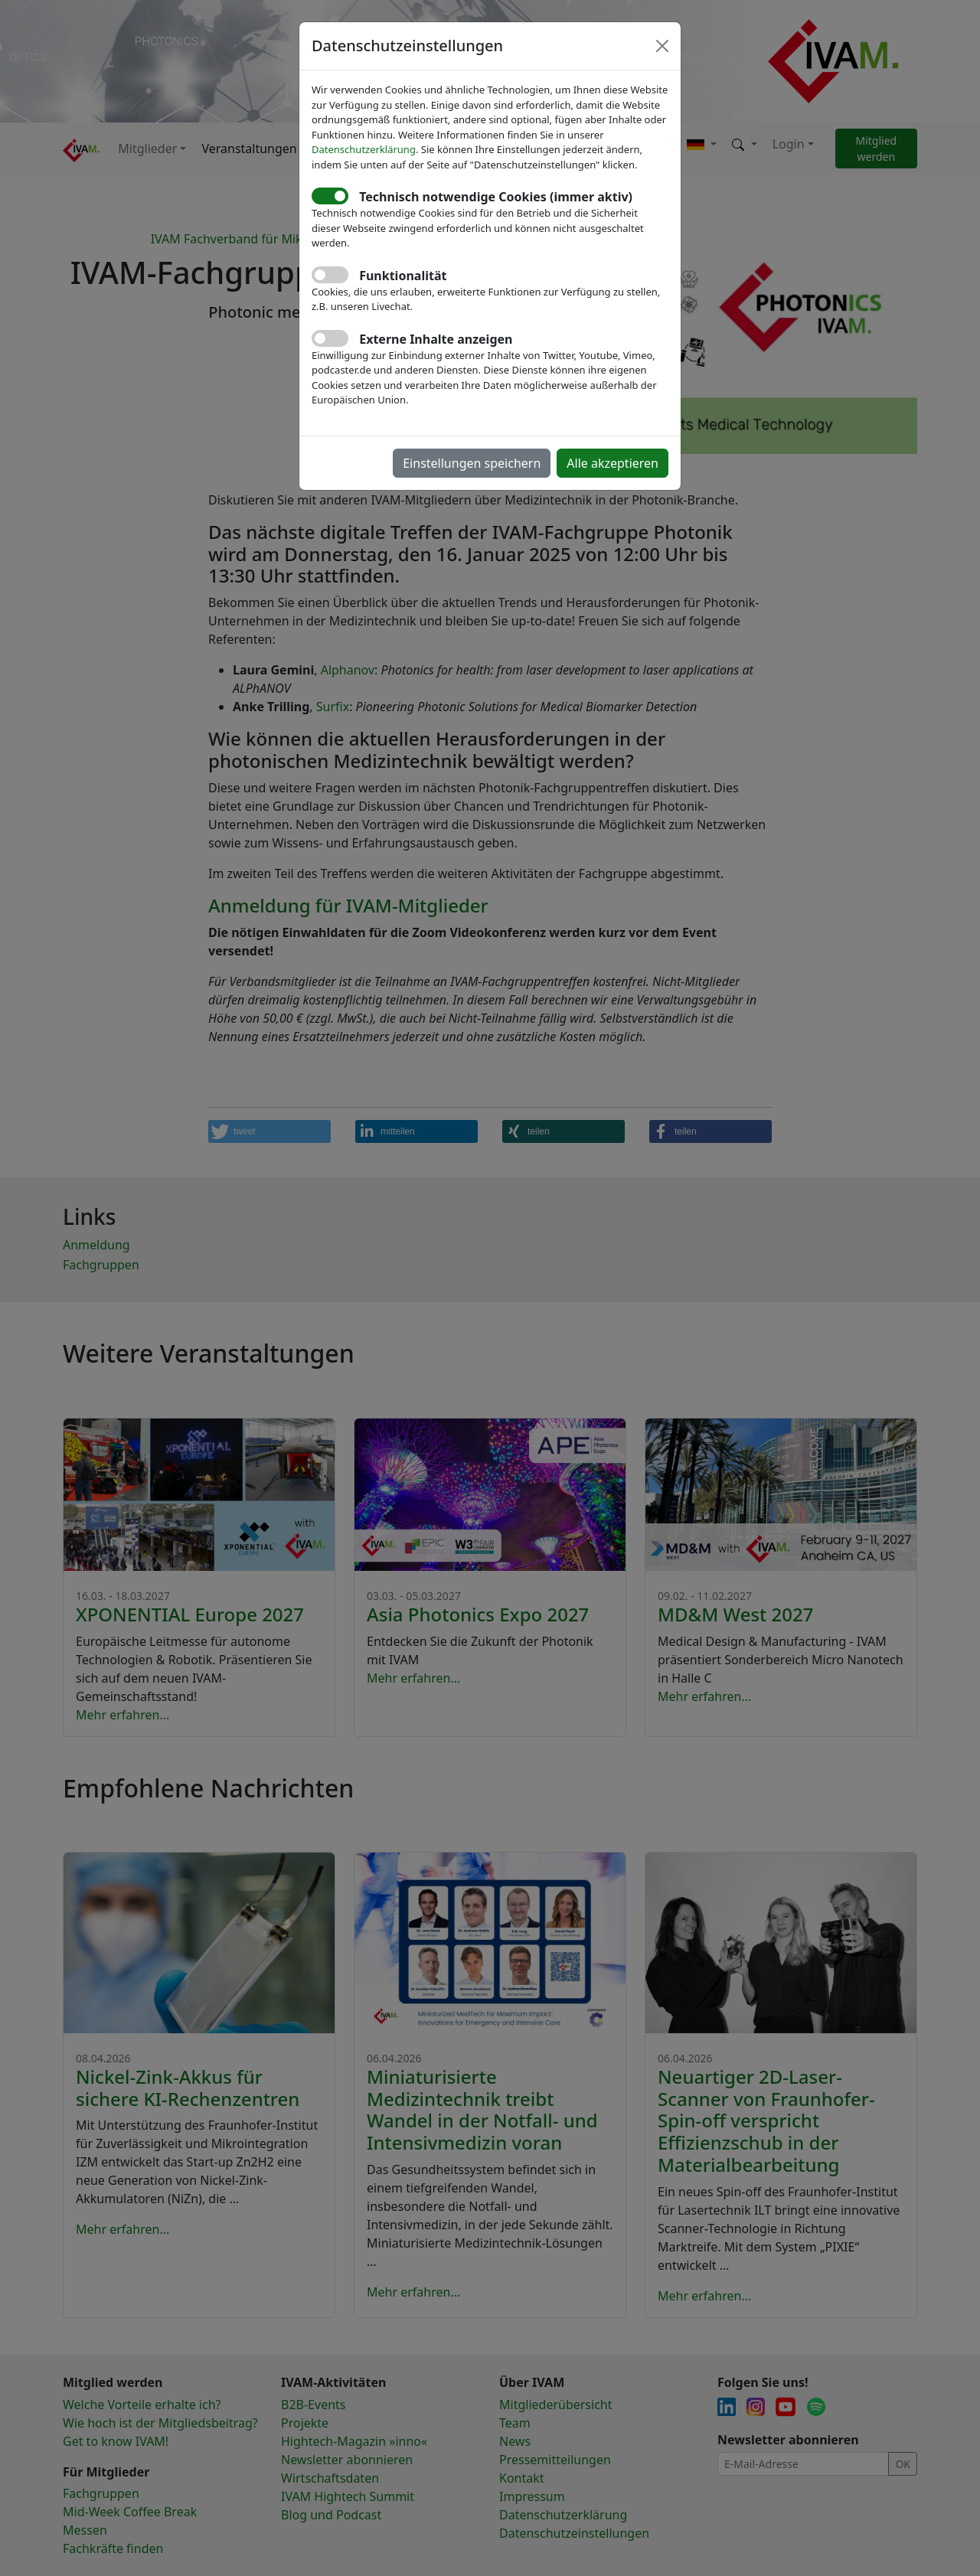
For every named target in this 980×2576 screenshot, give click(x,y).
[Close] (662, 46)
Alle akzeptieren (612, 463)
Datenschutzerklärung (364, 149)
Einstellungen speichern (472, 463)
